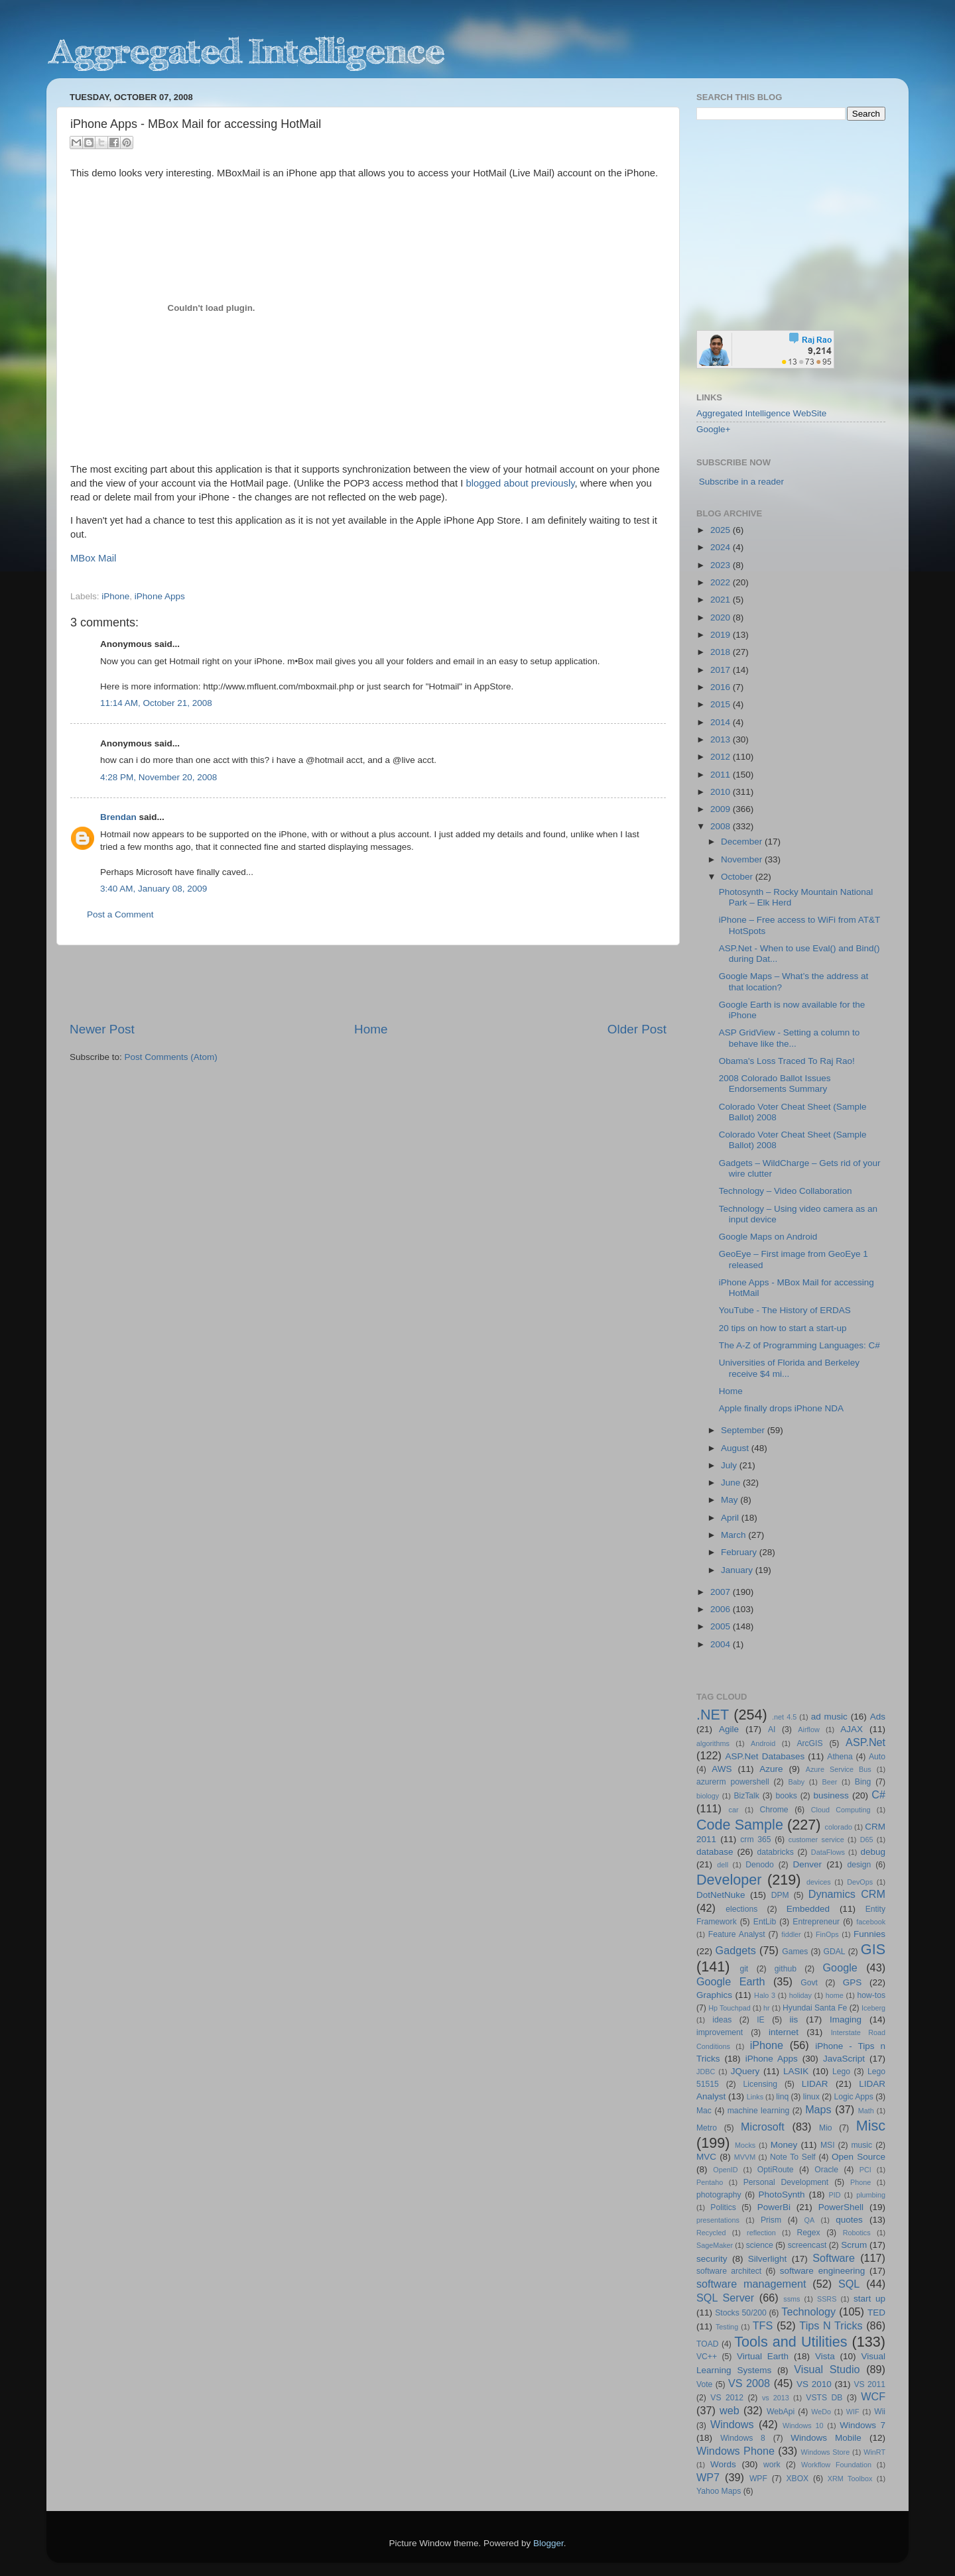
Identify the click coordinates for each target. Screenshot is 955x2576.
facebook (870, 1922)
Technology (808, 2311)
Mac (704, 2110)
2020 (721, 617)
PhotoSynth (782, 2194)
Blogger (548, 2543)
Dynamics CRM (846, 1894)
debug (872, 1852)
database (714, 1852)
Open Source (858, 2157)
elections (741, 1909)
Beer (830, 1782)
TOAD (707, 2344)
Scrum (854, 2245)
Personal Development (785, 2182)
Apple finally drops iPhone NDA (781, 1408)
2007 (721, 1592)
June (732, 1483)
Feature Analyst (736, 1934)
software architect (728, 2271)
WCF (873, 2396)
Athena (839, 1756)
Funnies (869, 1934)
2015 (721, 704)
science (759, 2245)
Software (833, 2258)
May (730, 1500)
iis (794, 2019)
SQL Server (725, 2298)
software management (751, 2284)
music (861, 2145)
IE (760, 2019)
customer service (816, 1840)
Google (840, 1967)
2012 (721, 757)
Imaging (845, 2019)
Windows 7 (862, 2425)
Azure (771, 1769)
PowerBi (774, 2207)
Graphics (714, 1995)
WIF (853, 2412)
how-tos (872, 1995)
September (744, 1430)
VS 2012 (726, 2397)
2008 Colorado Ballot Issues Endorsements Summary (775, 1083)
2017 (721, 670)
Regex (808, 2232)
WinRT (874, 2452)
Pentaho (709, 2182)
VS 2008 (749, 2383)
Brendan (118, 817)
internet (783, 2032)
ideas (722, 2019)
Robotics (857, 2233)
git (743, 1968)
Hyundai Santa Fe (815, 2008)
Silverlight (767, 2259)
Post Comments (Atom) (171, 1057)
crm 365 (755, 1839)
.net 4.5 (784, 1717)
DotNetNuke (720, 1895)
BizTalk (746, 1795)
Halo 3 (764, 1995)
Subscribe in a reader (741, 482)
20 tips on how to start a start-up (783, 1328)
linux (811, 2096)
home (835, 1995)
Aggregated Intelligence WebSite (761, 413)
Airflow (808, 1729)
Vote (704, 2384)
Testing (727, 2327)
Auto (877, 1756)
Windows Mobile (826, 2438)
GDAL (835, 1951)
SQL (849, 2284)
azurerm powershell (732, 1781)
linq (782, 2096)
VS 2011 (869, 2384)
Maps (818, 2109)
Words (723, 2464)
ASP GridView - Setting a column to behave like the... (789, 1037)
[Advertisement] (368, 983)
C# (878, 1794)
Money (784, 2145)
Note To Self (793, 2157)
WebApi (781, 2411)
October (738, 877)
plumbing (870, 2195)
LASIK (795, 2071)
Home (370, 1029)
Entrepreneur (816, 1921)
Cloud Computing (841, 1810)
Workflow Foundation (836, 2465)
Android (763, 1743)
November (743, 859)
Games (795, 1951)
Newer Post (102, 1029)
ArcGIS (809, 1743)
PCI (865, 2170)
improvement (719, 2032)
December (743, 842)
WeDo (821, 2412)
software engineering (822, 2271)
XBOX (797, 2478)
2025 (721, 530)
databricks (775, 1852)
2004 (721, 1644)
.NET (712, 1714)
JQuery (745, 2071)
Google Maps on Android (768, 1237)
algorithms (713, 1743)
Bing (863, 1781)
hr (766, 2008)
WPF (758, 2478)
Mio (825, 2128)
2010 (721, 792)
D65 (866, 1840)
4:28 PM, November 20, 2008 (158, 777)
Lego (841, 2071)
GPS (852, 1982)
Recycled (711, 2233)
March (734, 1535)
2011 (721, 775)
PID (834, 2195)
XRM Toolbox (850, 2479)
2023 (721, 565)
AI (771, 1729)
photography (718, 2194)
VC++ (706, 2356)
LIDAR (815, 2084)
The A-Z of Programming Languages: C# (799, 1345)
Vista (825, 2356)
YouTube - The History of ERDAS (785, 1310)
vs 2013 (775, 2398)
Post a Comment (120, 914)
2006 (721, 1609)
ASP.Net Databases (765, 1756)
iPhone (115, 596)
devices (818, 1882)
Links (755, 2097)
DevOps (860, 1882)
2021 (721, 600)
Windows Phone (735, 2451)
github (785, 1968)
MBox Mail (93, 558)
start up (869, 2299)
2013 (721, 739)
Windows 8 (742, 2438)
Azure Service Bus (838, 1769)
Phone (860, 2182)
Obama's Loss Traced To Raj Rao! (787, 1061)
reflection (761, 2233)
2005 (721, 1626)
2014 (721, 722)
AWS (722, 1769)
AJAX (851, 1729)
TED (876, 2312)
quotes (849, 2220)
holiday (800, 1995)
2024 (721, 547)
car (734, 1810)
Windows (732, 2424)
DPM (780, 1895)
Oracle (826, 2169)
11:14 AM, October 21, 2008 (156, 703)
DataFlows (828, 1852)
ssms (791, 2299)
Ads (877, 1717)
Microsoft (763, 2127)
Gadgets (736, 1950)
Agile (729, 1729)
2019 (721, 635)
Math (866, 2111)
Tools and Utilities (790, 2341)
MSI (827, 2145)
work (772, 2464)
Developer (728, 1879)
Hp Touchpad (729, 2008)
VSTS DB (824, 2397)
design (859, 1864)
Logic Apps (853, 2096)
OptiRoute (775, 2169)
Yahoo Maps (718, 2491)
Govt (809, 1982)
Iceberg (873, 2008)
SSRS (826, 2299)
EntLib (764, 1921)
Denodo (759, 1864)
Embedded (808, 1909)
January (738, 1570)
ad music (829, 1717)
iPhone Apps (160, 596)
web (729, 2410)
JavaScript (844, 2059)
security (712, 2259)
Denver (807, 1864)
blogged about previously (520, 483)
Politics (722, 2207)
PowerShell (840, 2207)
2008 (721, 826)
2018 (721, 652)
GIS (873, 1949)
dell (722, 1865)
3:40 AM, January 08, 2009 (153, 889)
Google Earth (730, 1981)
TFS (763, 2325)
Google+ (713, 429)
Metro (706, 2128)
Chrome (773, 1809)
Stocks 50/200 (740, 2312)
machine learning (759, 2110)
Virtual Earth (763, 2356)
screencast (807, 2245)
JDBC (705, 2072)
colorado (838, 1827)
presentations (717, 2220)
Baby (796, 1782)
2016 (721, 687)
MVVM (744, 2157)
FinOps (827, 1934)
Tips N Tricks (830, 2325)
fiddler (790, 1934)
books (785, 1795)
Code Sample (739, 1824)
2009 (721, 809)
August (736, 1448)
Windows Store (825, 2452)
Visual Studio (827, 2369)
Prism (771, 2220)
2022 (721, 582)
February (740, 1552)
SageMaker (714, 2245)
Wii (879, 2411)
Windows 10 (803, 2426)
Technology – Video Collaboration (785, 1191)
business (830, 1795)
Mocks (745, 2145)
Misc (870, 2125)
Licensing (760, 2084)
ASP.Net (865, 1742)
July (730, 1465)
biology (707, 1796)
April (731, 1518)
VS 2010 (814, 2384)
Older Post (637, 1029)
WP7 (708, 2477)
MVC (706, 2157)
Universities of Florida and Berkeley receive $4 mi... (789, 1368)
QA (809, 2220)
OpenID (725, 2170)
